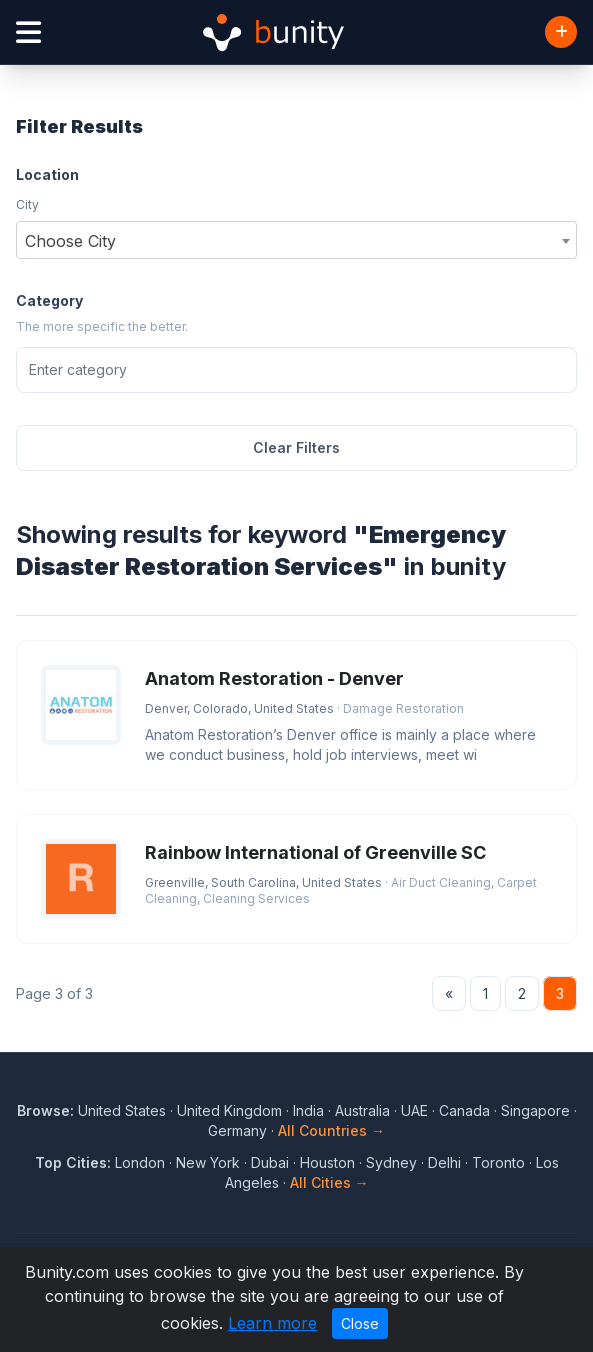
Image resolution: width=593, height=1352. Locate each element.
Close (360, 1323)
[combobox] (296, 240)
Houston (327, 1162)
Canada (464, 1110)
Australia (362, 1110)
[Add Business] (561, 32)
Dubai (270, 1162)
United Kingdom (229, 1110)
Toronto (498, 1162)
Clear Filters (296, 447)
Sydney (391, 1162)
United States (122, 1110)
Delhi (444, 1162)
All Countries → (331, 1130)
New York (208, 1162)
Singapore (535, 1110)
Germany (237, 1130)
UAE (414, 1110)
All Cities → (329, 1182)
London (140, 1162)
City (27, 204)
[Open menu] (28, 32)
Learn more (272, 1323)
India (308, 1110)
